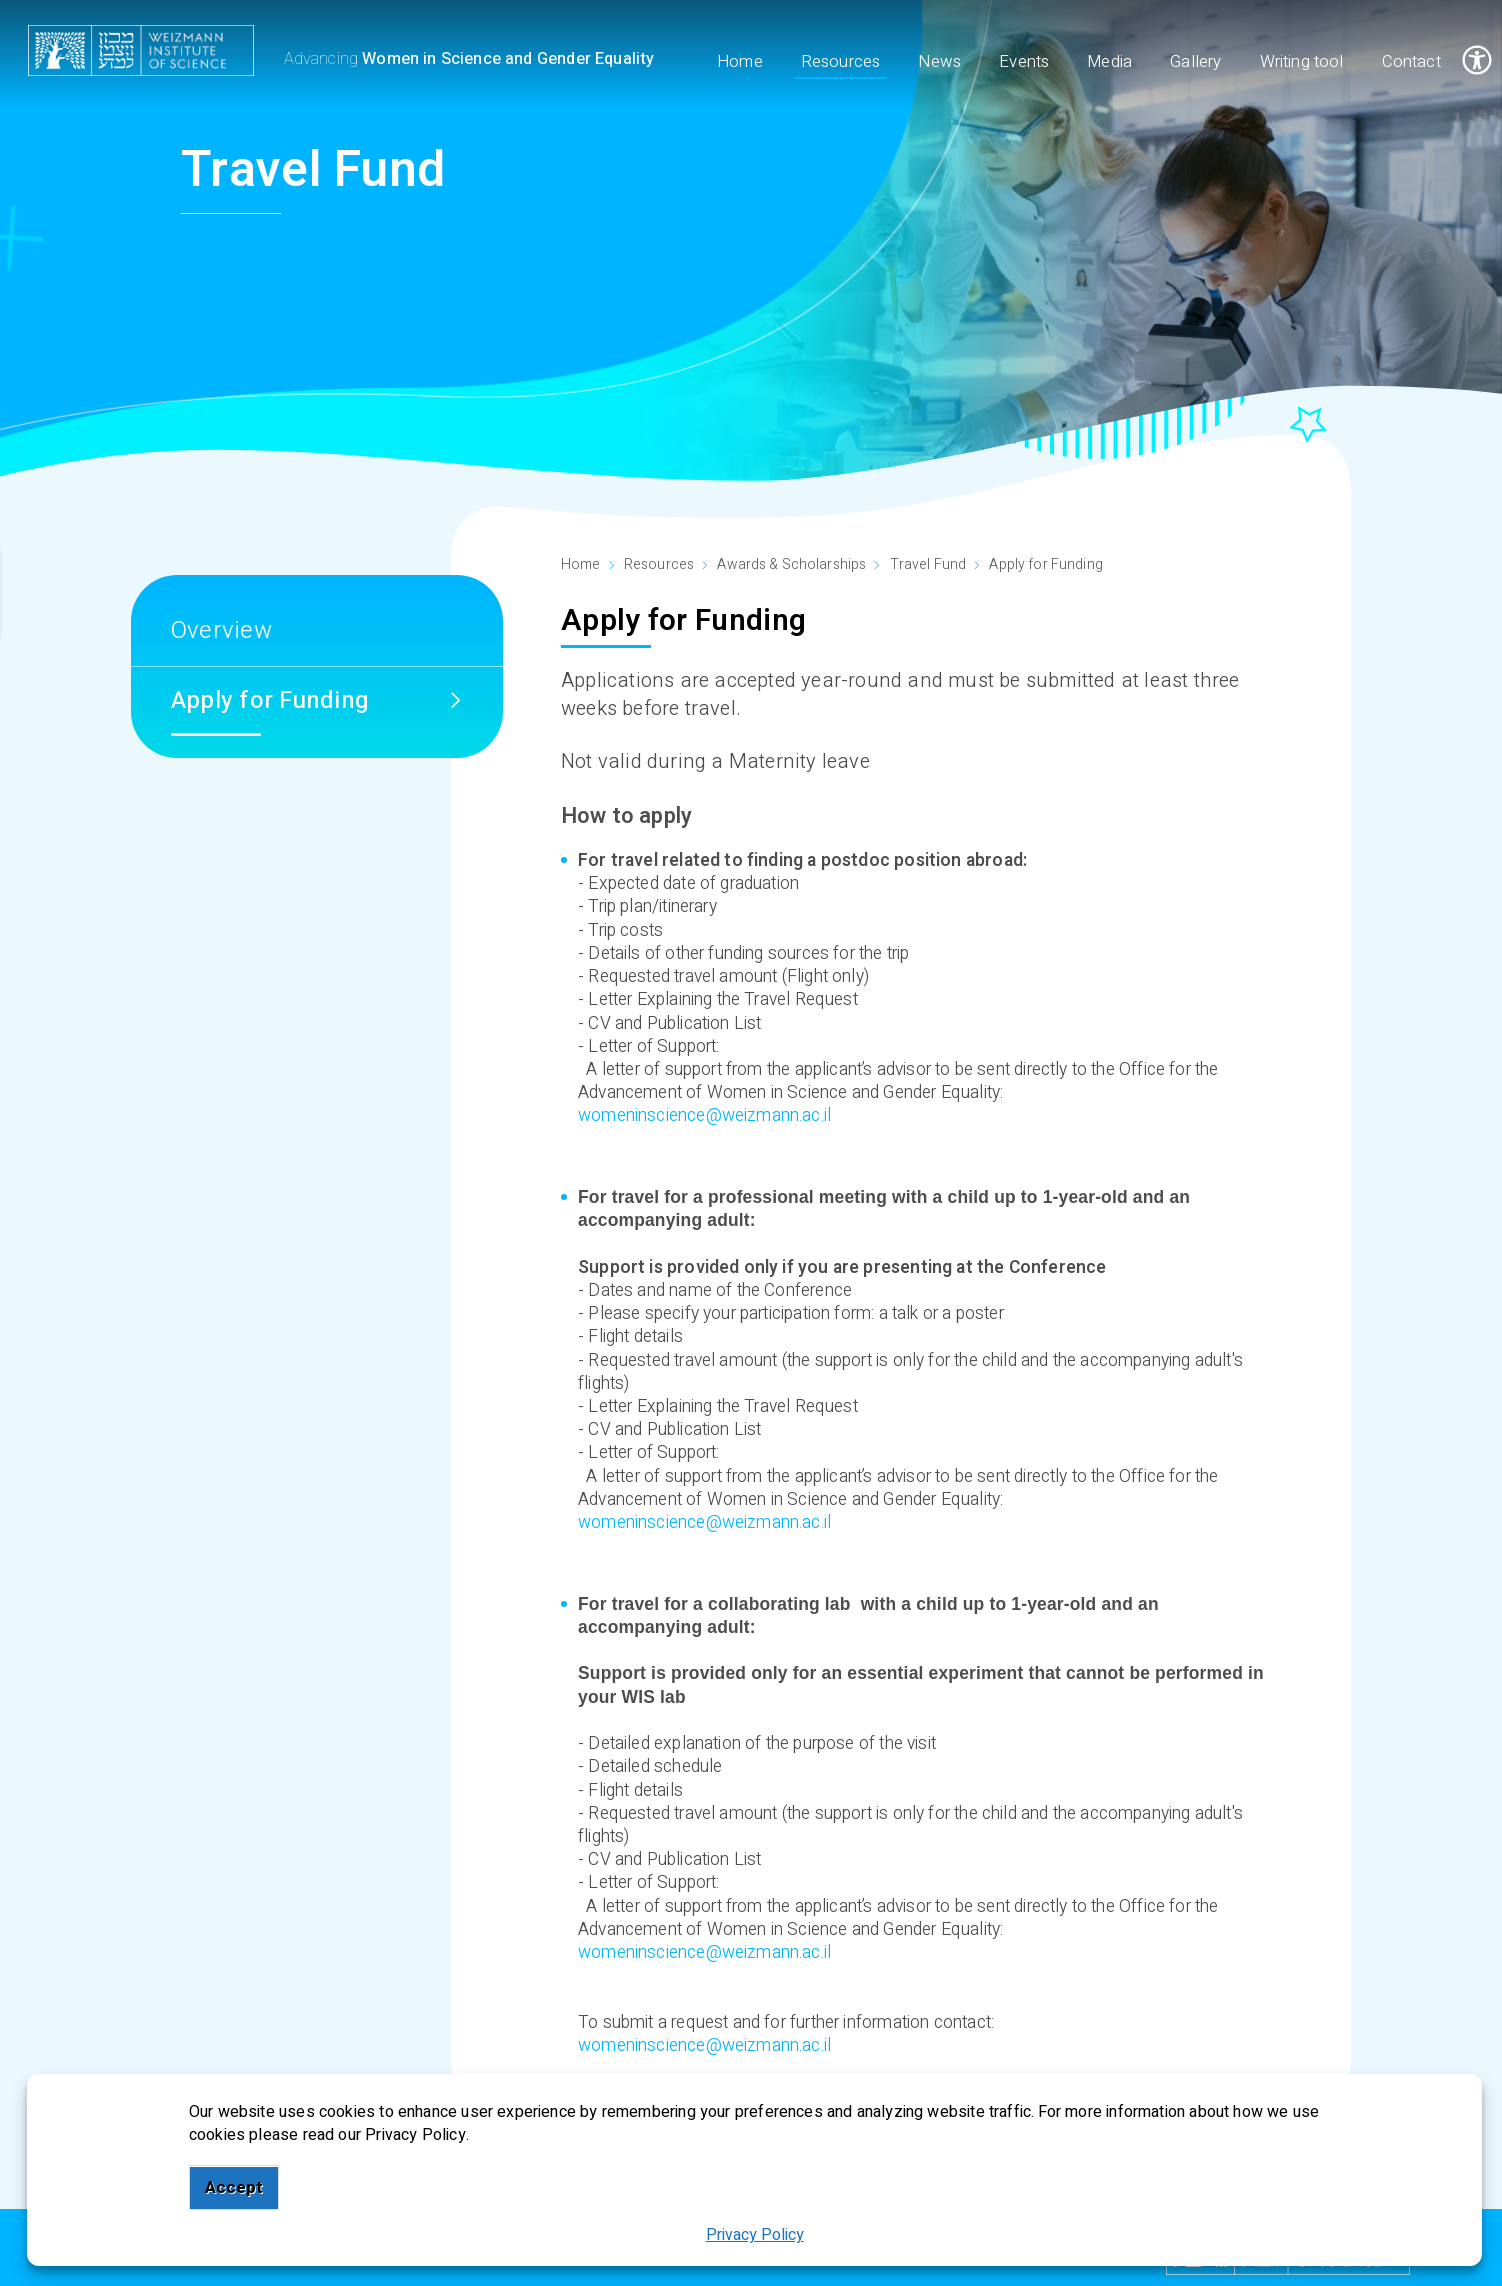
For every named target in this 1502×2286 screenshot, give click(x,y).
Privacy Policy (755, 2235)
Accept (234, 2187)
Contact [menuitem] (1411, 62)
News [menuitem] (940, 62)
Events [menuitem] (1025, 62)
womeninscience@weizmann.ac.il (704, 1115)
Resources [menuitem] (841, 62)
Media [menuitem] (1110, 62)
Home (581, 564)
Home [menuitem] (740, 62)
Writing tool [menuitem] (1302, 62)
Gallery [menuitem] (1196, 62)
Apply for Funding (1045, 564)
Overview (221, 630)
